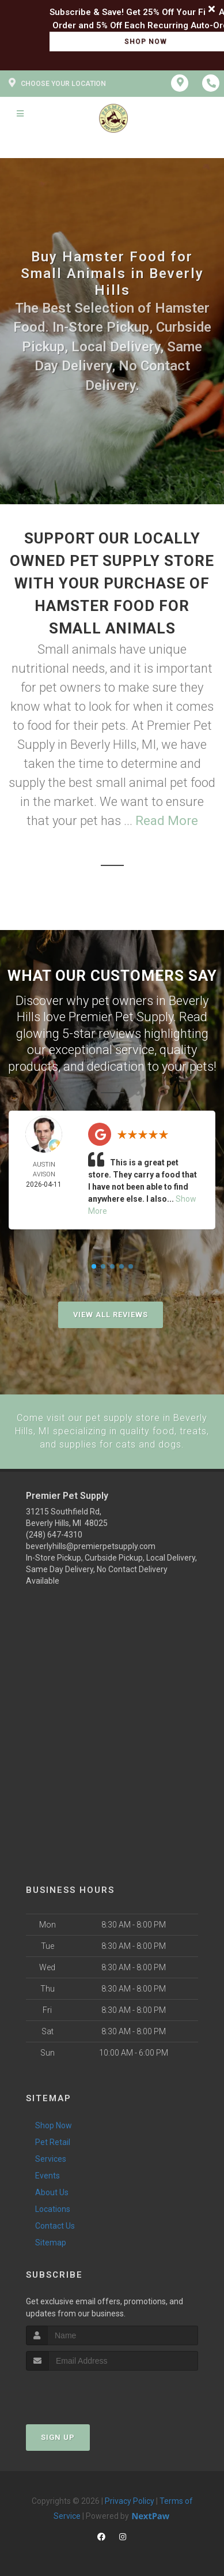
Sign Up (58, 2436)
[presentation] (87, 2392)
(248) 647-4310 (54, 1534)
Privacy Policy (129, 2500)
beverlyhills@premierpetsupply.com (90, 1545)
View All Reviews (110, 1314)
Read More (166, 820)
